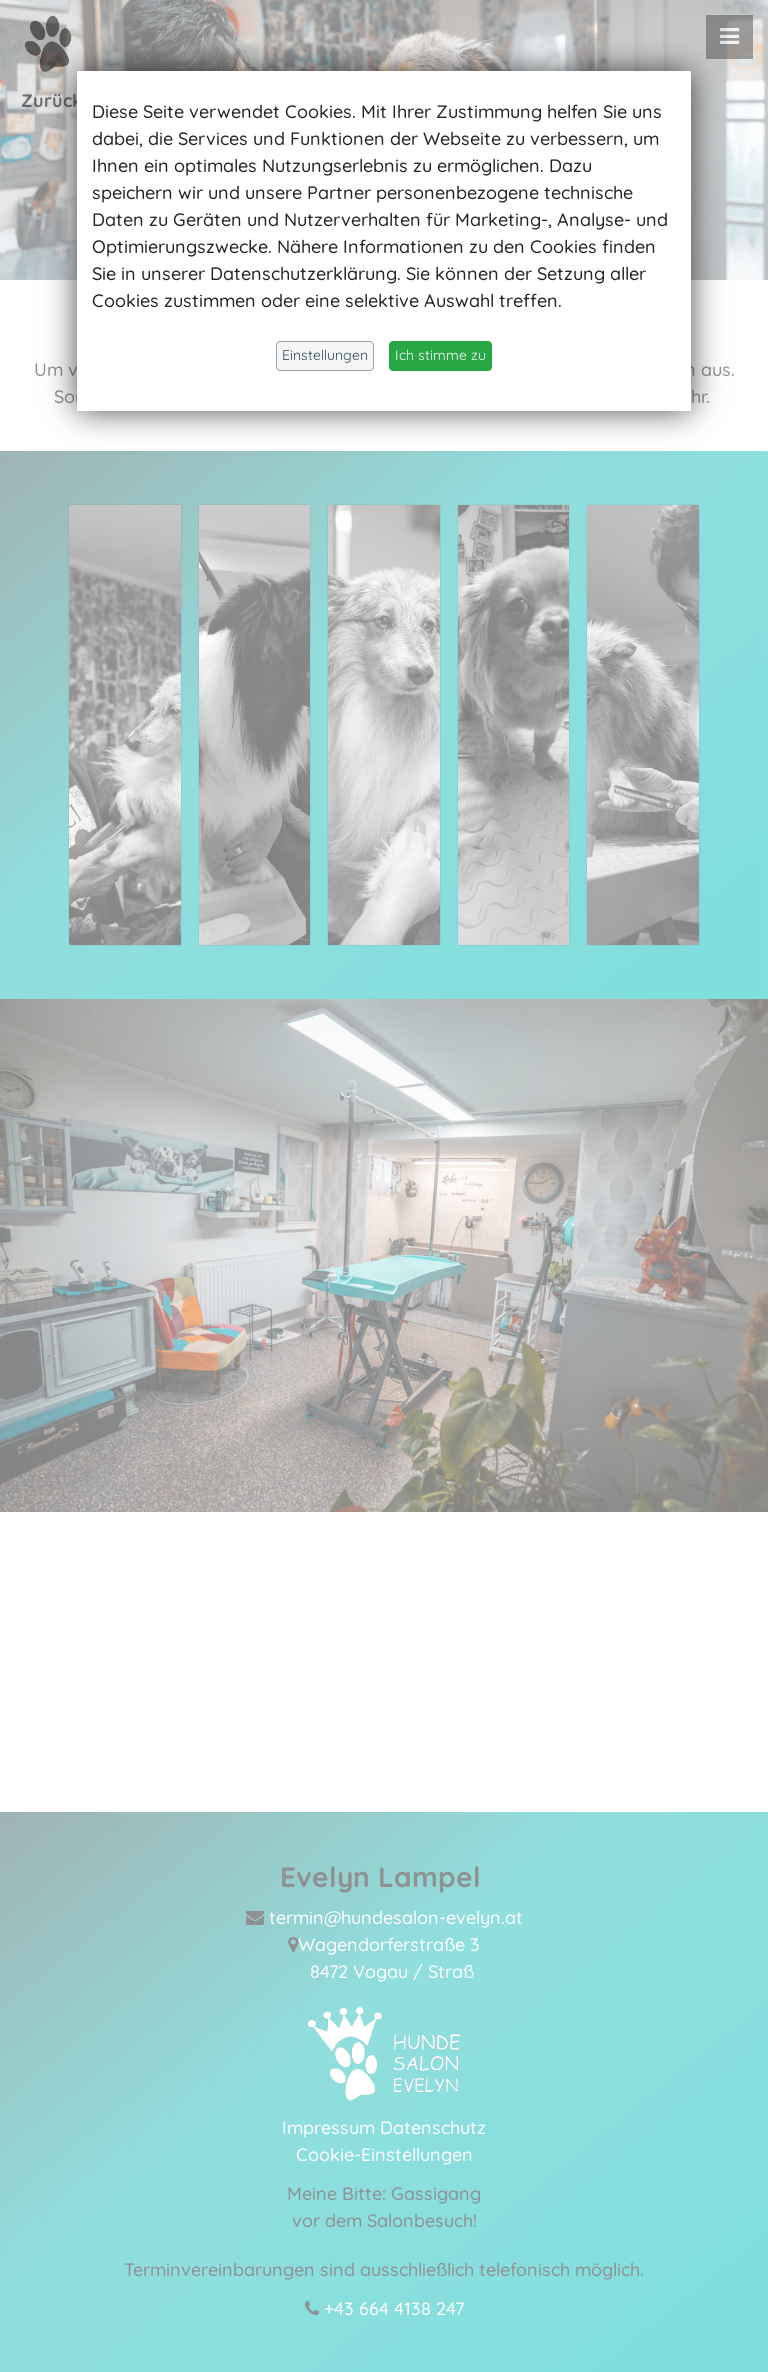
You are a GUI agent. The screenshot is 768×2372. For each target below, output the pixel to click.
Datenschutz (433, 2124)
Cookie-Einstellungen (384, 2151)
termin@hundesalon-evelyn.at (396, 1914)
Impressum (328, 2124)
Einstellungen (325, 355)
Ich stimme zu (440, 355)
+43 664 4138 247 (394, 2305)
